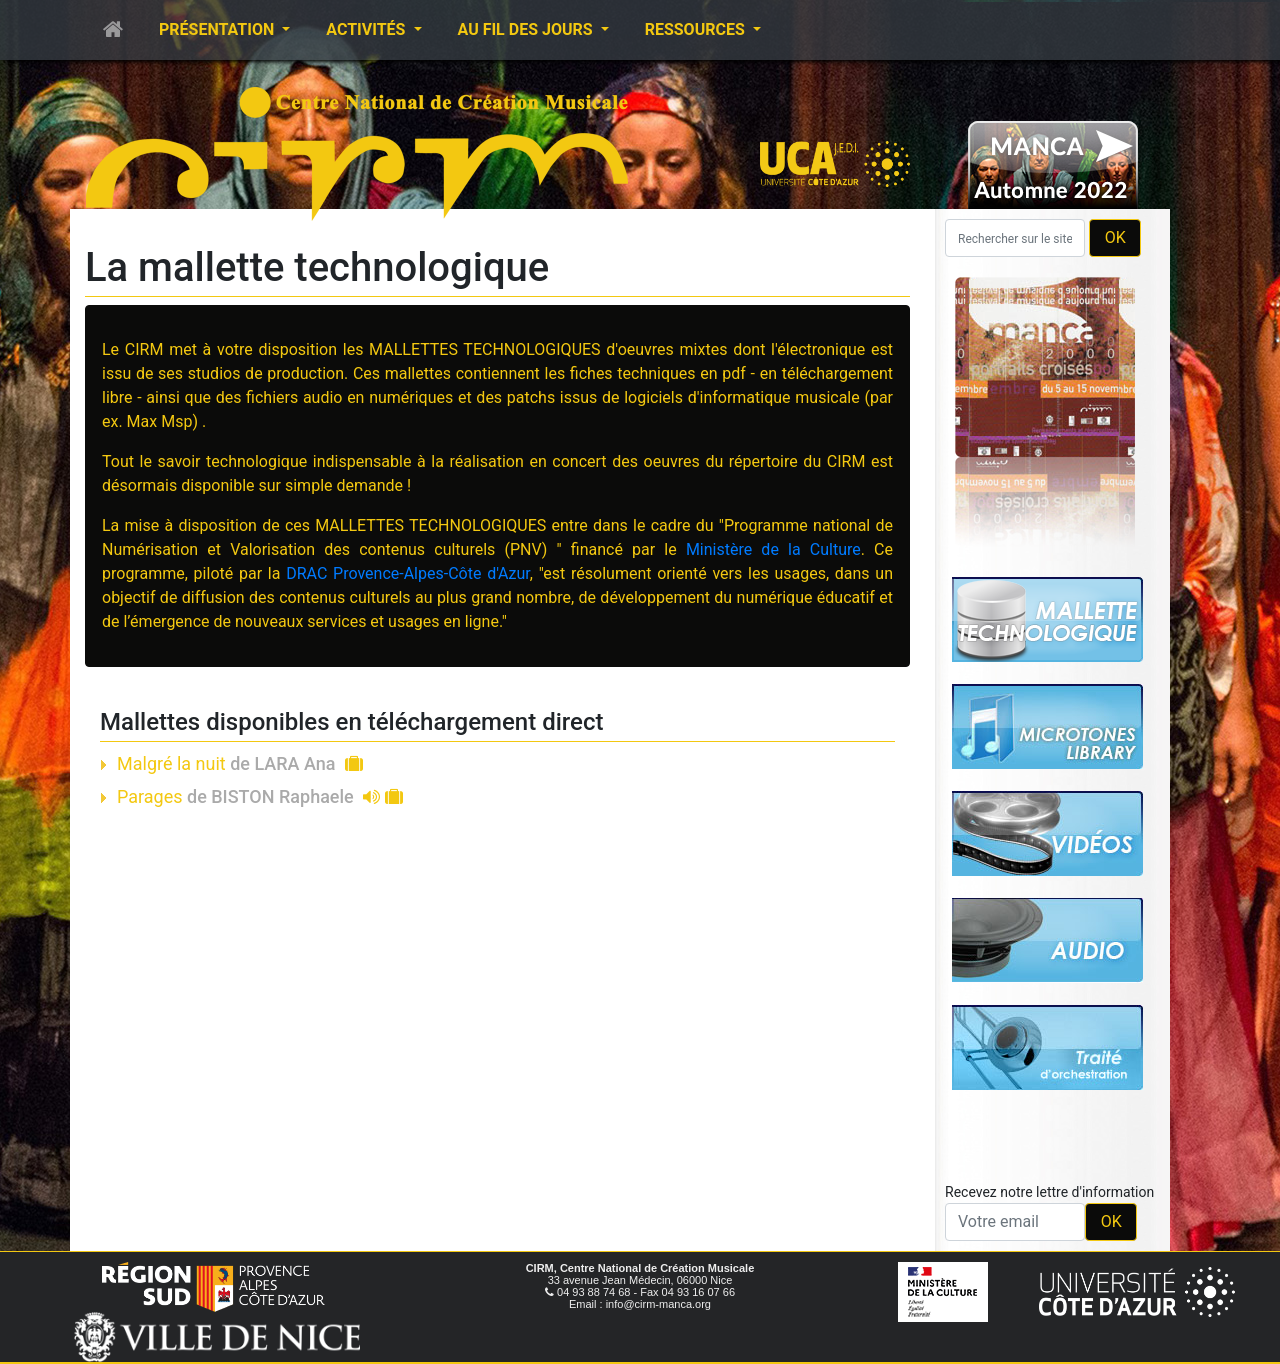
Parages (260, 796)
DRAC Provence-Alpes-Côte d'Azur (408, 573)
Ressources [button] (697, 29)
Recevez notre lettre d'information (1049, 1192)
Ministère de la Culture (773, 549)
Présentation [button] (218, 29)
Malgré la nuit (240, 763)
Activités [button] (367, 29)
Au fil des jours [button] (527, 29)
